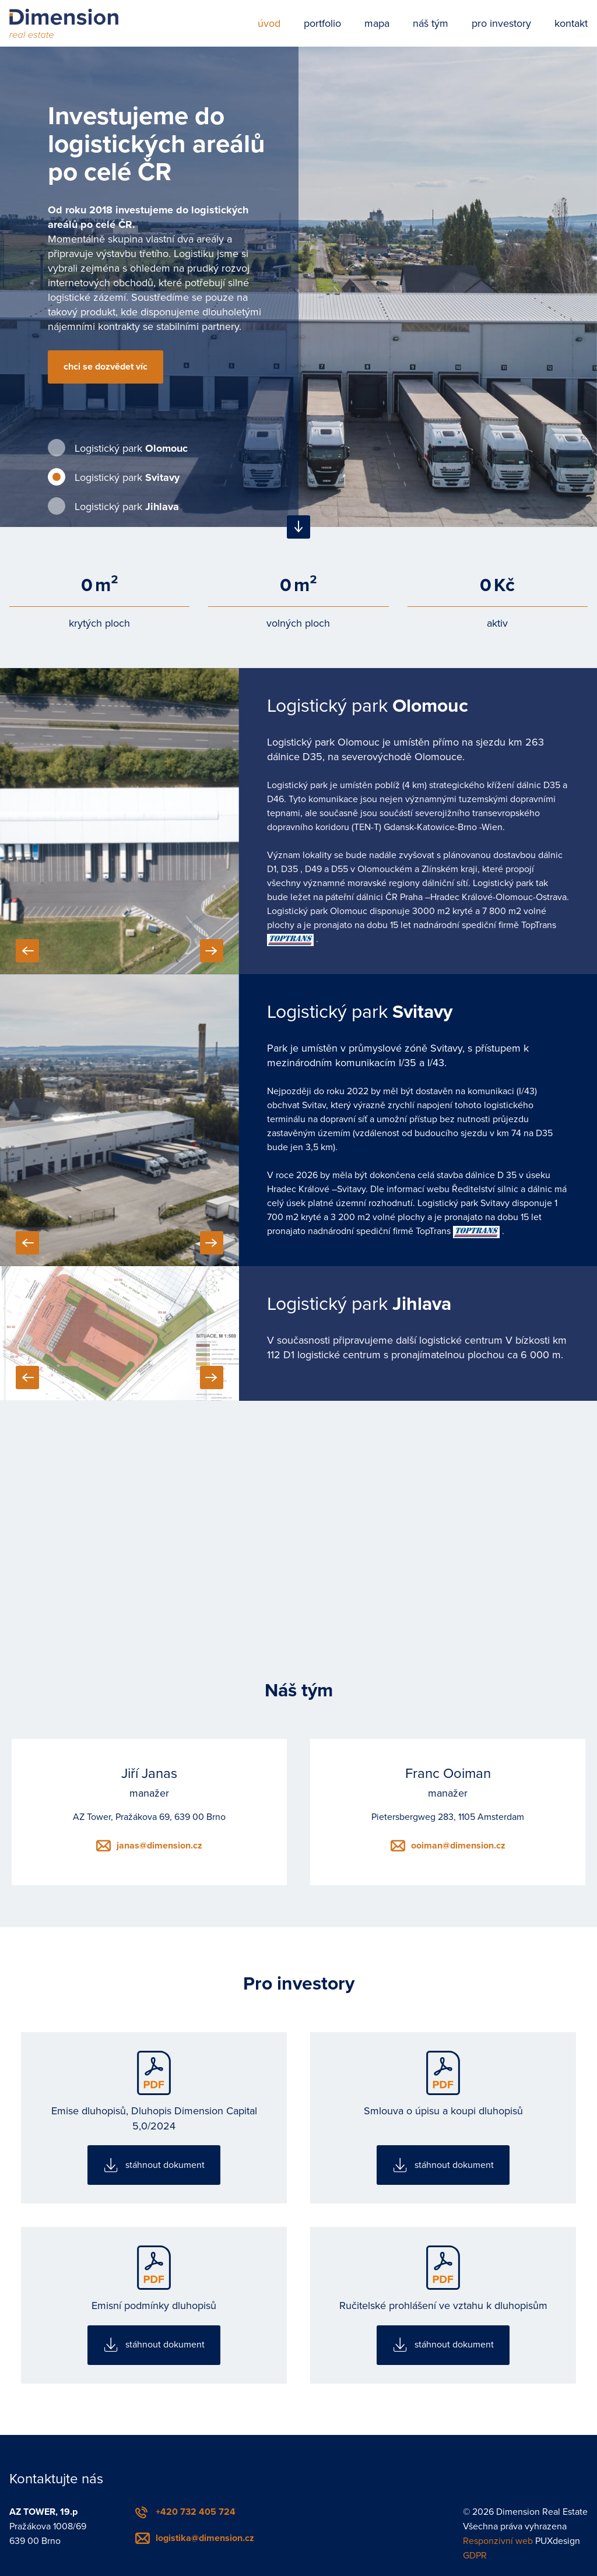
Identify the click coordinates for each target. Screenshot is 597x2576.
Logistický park (131, 448)
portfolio (322, 23)
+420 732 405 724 (196, 2512)
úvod (269, 23)
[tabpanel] (298, 287)
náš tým (430, 23)
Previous (27, 950)
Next (211, 950)
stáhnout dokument (165, 2165)
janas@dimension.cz (159, 1845)
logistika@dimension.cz (205, 2538)
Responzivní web (498, 2541)
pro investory (501, 23)
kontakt (571, 23)
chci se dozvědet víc (106, 366)
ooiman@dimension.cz (458, 1845)
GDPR (475, 2555)
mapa (376, 23)
